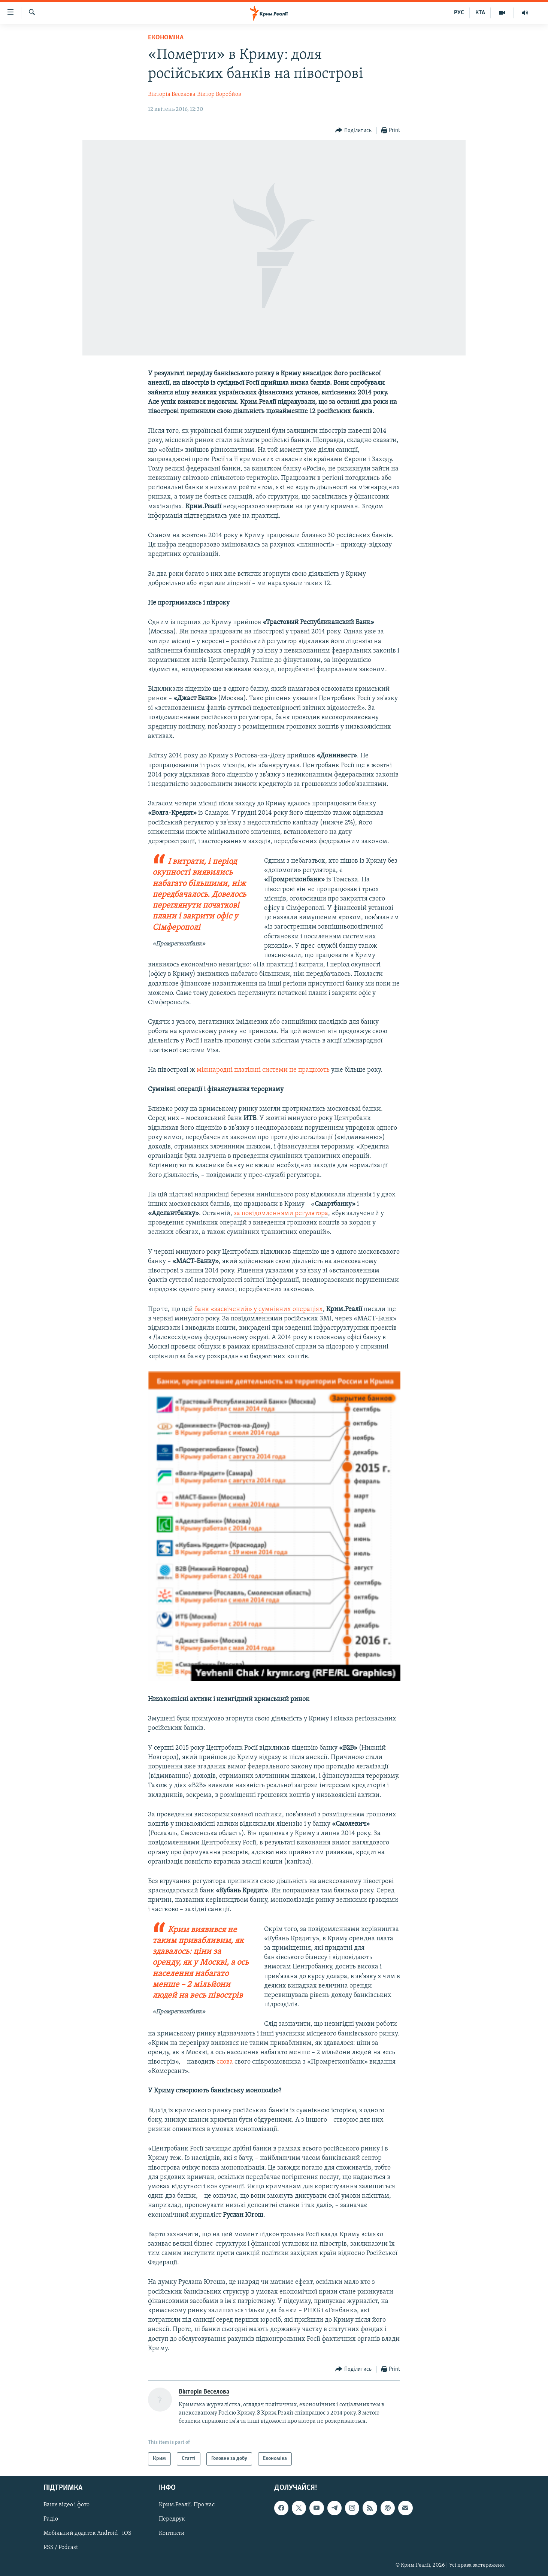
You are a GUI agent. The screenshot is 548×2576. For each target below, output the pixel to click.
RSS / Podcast (60, 2548)
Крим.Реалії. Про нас (187, 2505)
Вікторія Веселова (172, 94)
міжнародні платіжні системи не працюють (263, 1070)
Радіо (50, 2519)
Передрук (172, 2519)
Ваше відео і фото (66, 2505)
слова (225, 2061)
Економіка (166, 37)
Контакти (172, 2533)
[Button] (353, 130)
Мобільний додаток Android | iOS (87, 2533)
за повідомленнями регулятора (281, 1213)
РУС (459, 13)
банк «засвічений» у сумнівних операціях (258, 1309)
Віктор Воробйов (219, 94)
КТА (480, 13)
